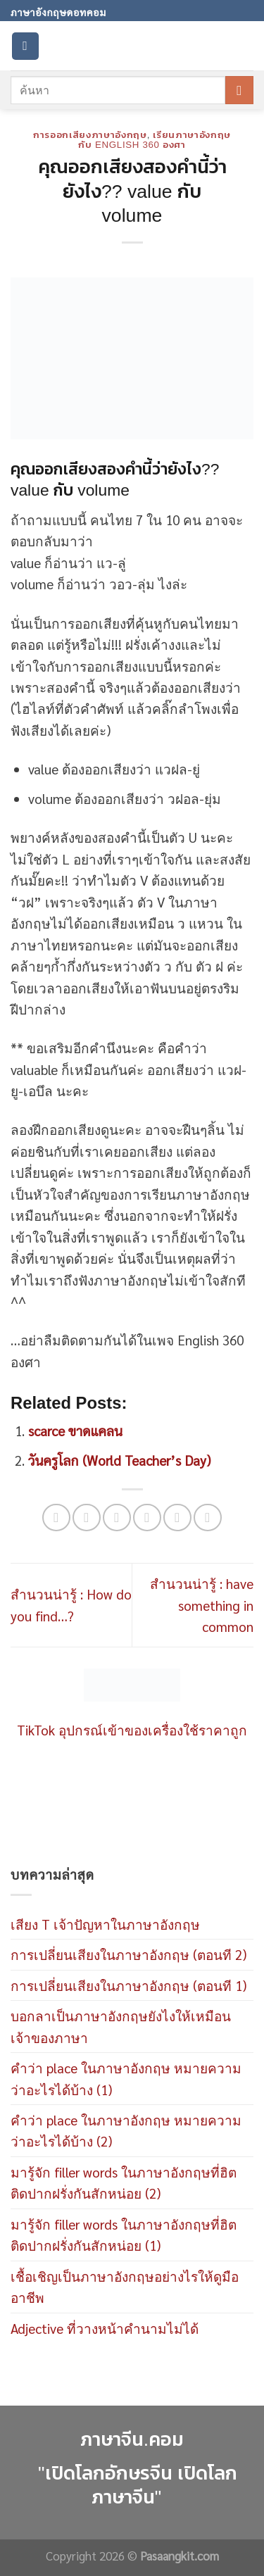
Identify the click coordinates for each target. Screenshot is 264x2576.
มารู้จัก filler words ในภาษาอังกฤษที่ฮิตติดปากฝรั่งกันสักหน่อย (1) (124, 2235)
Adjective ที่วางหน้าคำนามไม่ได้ (105, 2328)
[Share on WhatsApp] (56, 1517)
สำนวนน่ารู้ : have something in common (201, 1605)
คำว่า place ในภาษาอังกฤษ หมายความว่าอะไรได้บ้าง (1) (126, 2078)
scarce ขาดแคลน (75, 1430)
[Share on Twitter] (116, 1517)
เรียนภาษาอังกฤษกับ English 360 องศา (154, 140)
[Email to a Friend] (147, 1517)
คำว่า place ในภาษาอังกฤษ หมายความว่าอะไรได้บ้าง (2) (126, 2130)
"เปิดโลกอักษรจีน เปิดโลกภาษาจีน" (137, 2485)
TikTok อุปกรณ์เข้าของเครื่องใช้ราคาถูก (132, 1729)
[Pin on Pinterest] (177, 1517)
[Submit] (239, 90)
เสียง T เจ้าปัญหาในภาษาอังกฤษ (105, 1924)
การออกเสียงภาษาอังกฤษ (90, 135)
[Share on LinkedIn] (207, 1517)
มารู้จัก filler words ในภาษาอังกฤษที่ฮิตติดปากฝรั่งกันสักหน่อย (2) (124, 2182)
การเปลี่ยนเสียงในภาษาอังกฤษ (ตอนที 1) (128, 1985)
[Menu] (25, 46)
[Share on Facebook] (86, 1517)
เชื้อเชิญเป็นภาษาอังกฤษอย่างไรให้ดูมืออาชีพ (125, 2287)
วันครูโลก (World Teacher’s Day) (119, 1460)
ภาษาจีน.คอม (132, 2439)
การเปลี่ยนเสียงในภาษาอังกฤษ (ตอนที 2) (128, 1954)
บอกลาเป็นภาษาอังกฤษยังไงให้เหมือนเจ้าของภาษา (121, 2026)
